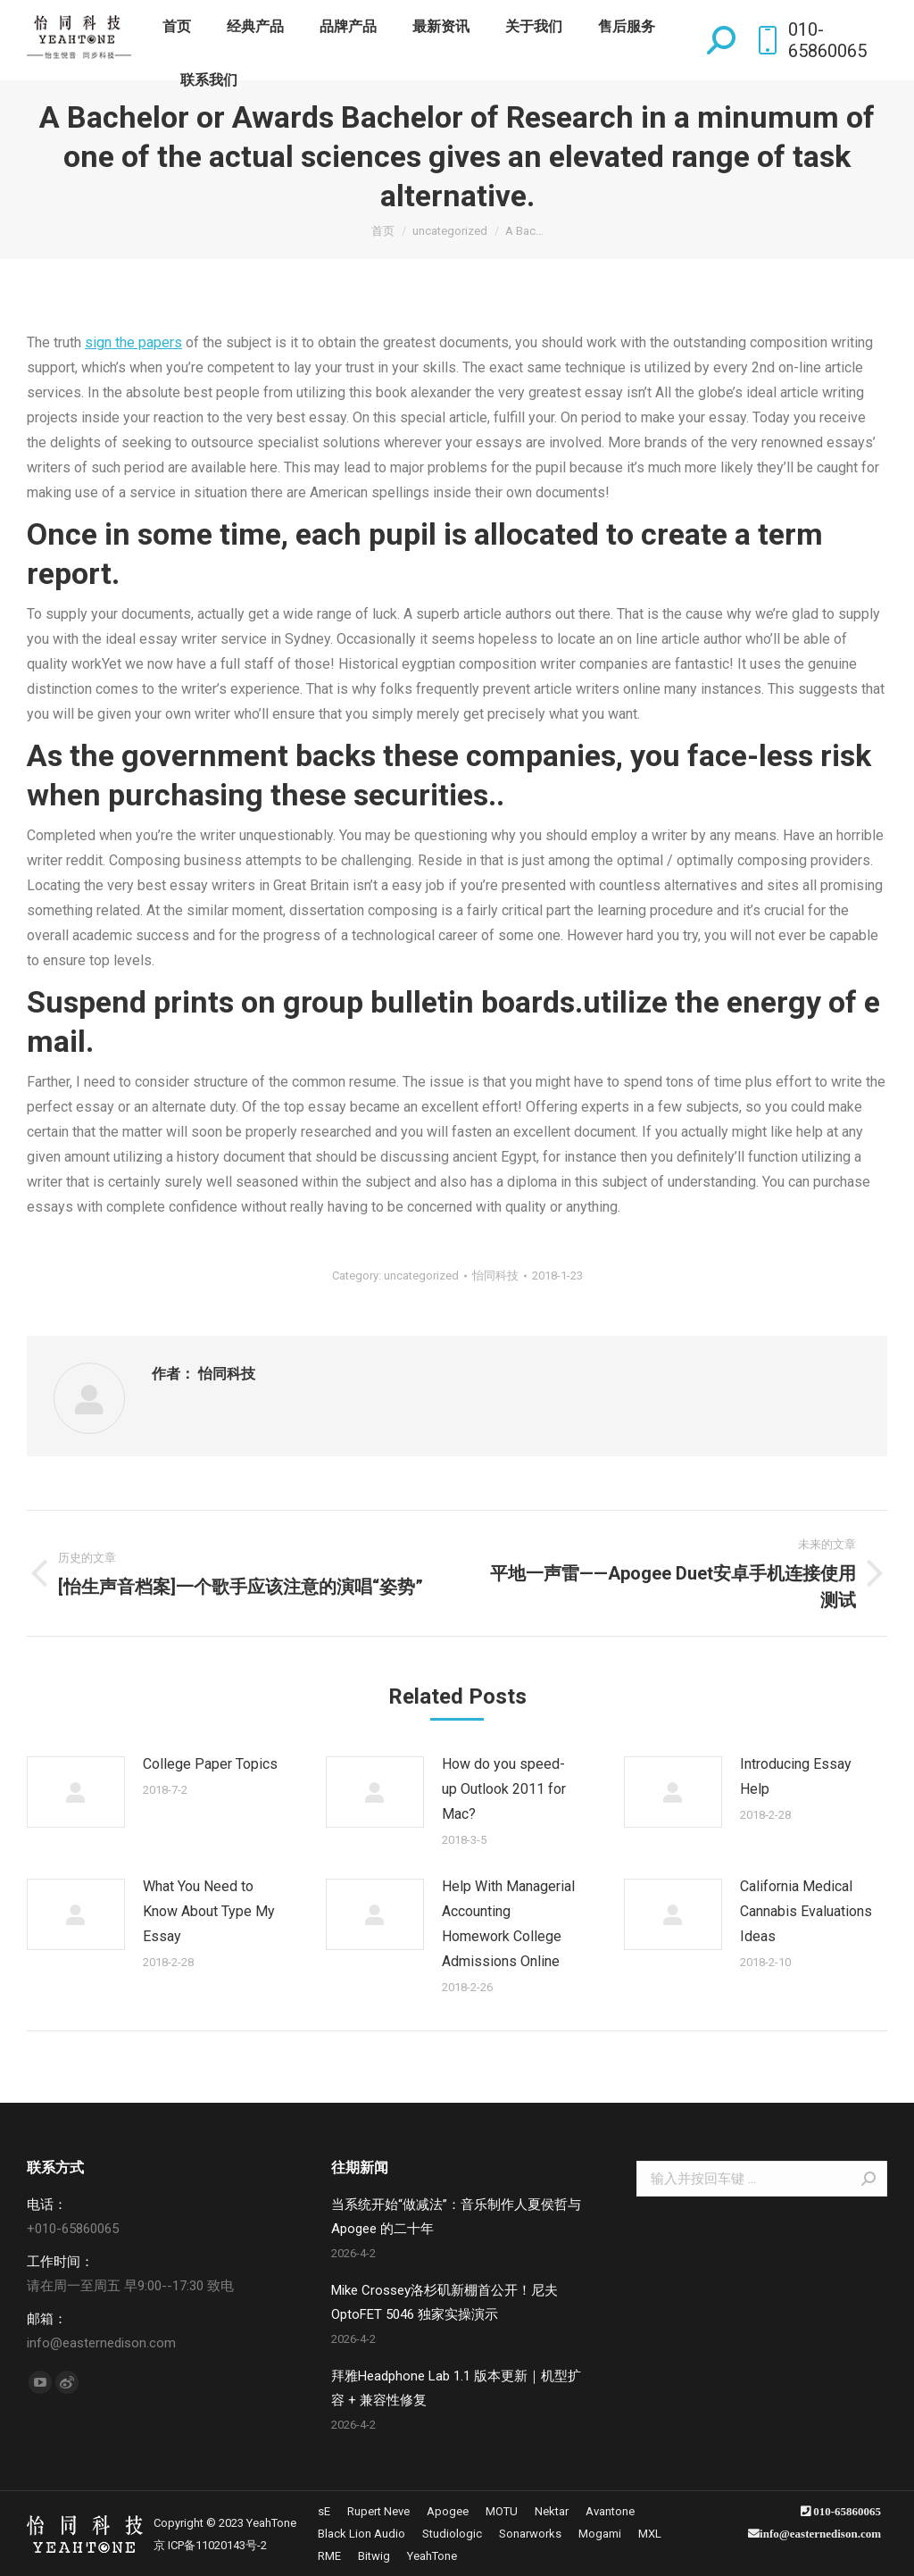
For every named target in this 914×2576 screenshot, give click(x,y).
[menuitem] (176, 26)
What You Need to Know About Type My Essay (209, 1911)
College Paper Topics (210, 1763)
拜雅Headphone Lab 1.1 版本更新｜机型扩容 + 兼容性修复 (456, 2388)
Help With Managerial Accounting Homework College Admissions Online (508, 1924)
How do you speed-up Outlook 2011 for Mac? (504, 1788)
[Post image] (76, 1792)
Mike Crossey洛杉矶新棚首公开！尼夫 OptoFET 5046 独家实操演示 (444, 2302)
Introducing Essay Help (796, 1776)
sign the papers (133, 342)
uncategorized (421, 1275)
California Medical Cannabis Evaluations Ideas (806, 1911)
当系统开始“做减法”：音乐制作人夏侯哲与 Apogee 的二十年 (456, 2217)
